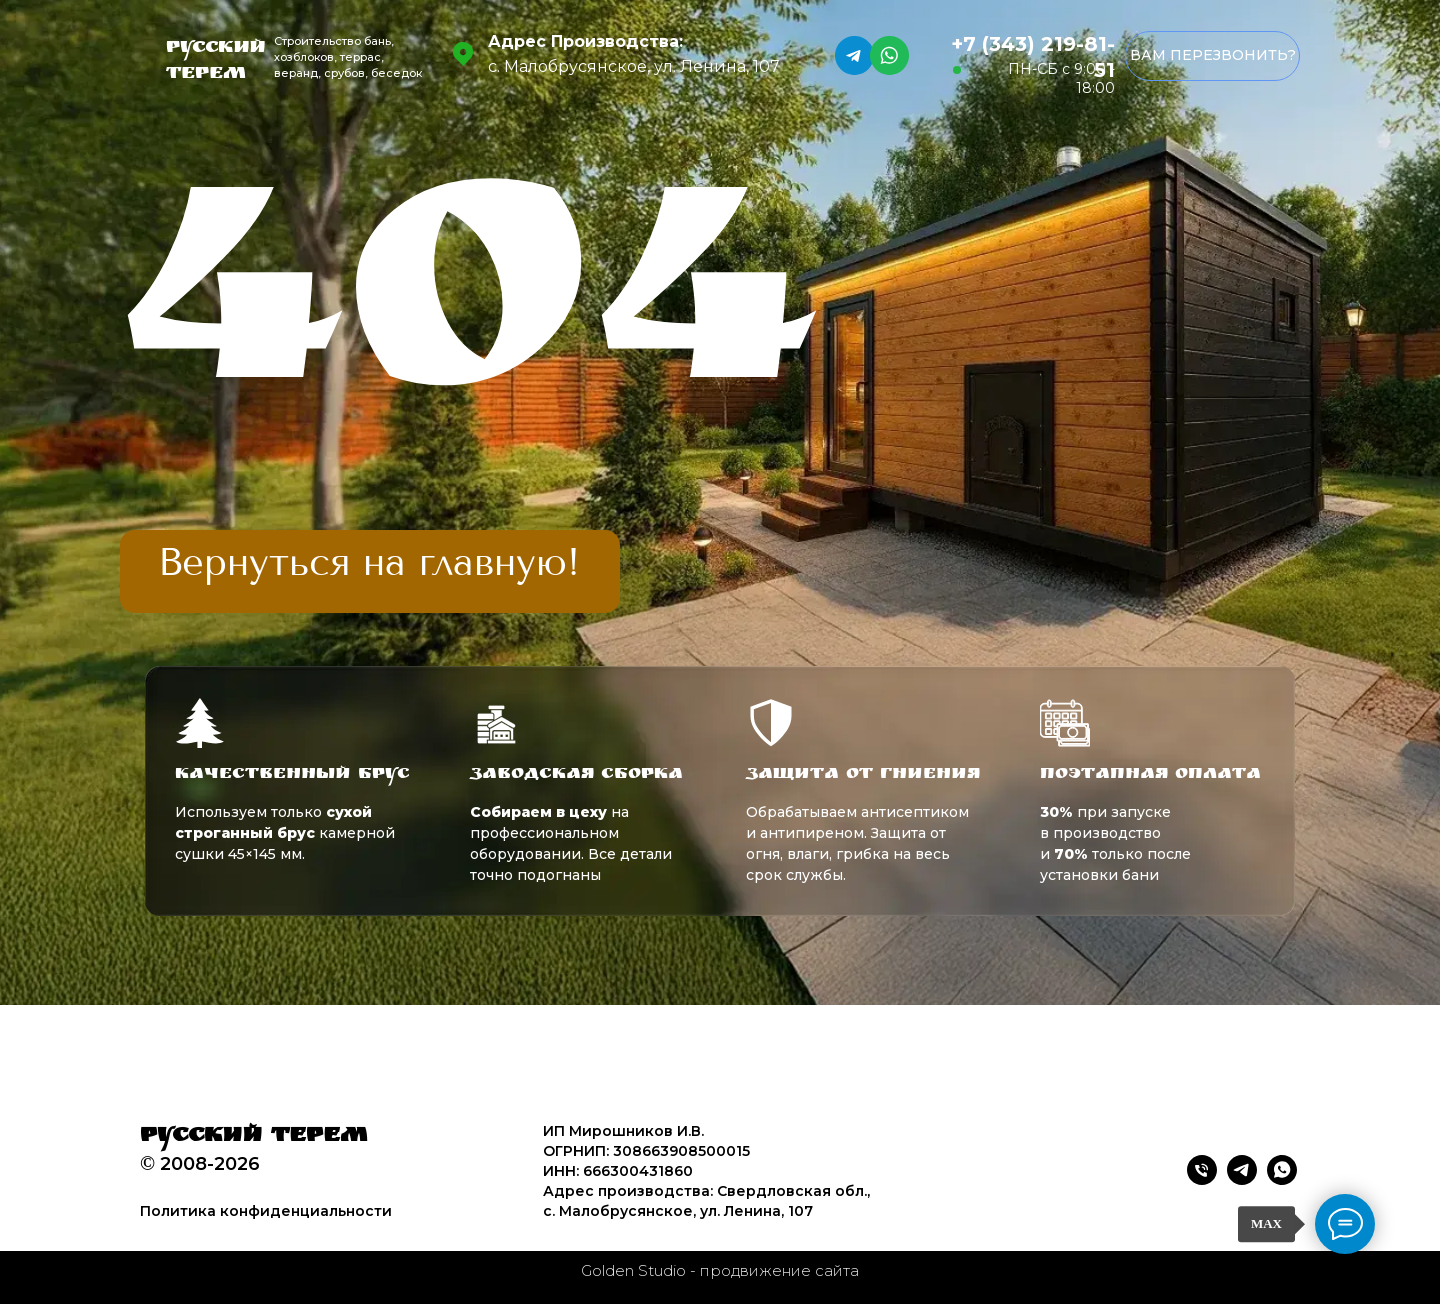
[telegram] (1242, 1179)
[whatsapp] (1282, 1179)
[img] (370, 563)
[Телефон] (1202, 1179)
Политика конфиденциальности (266, 1211)
